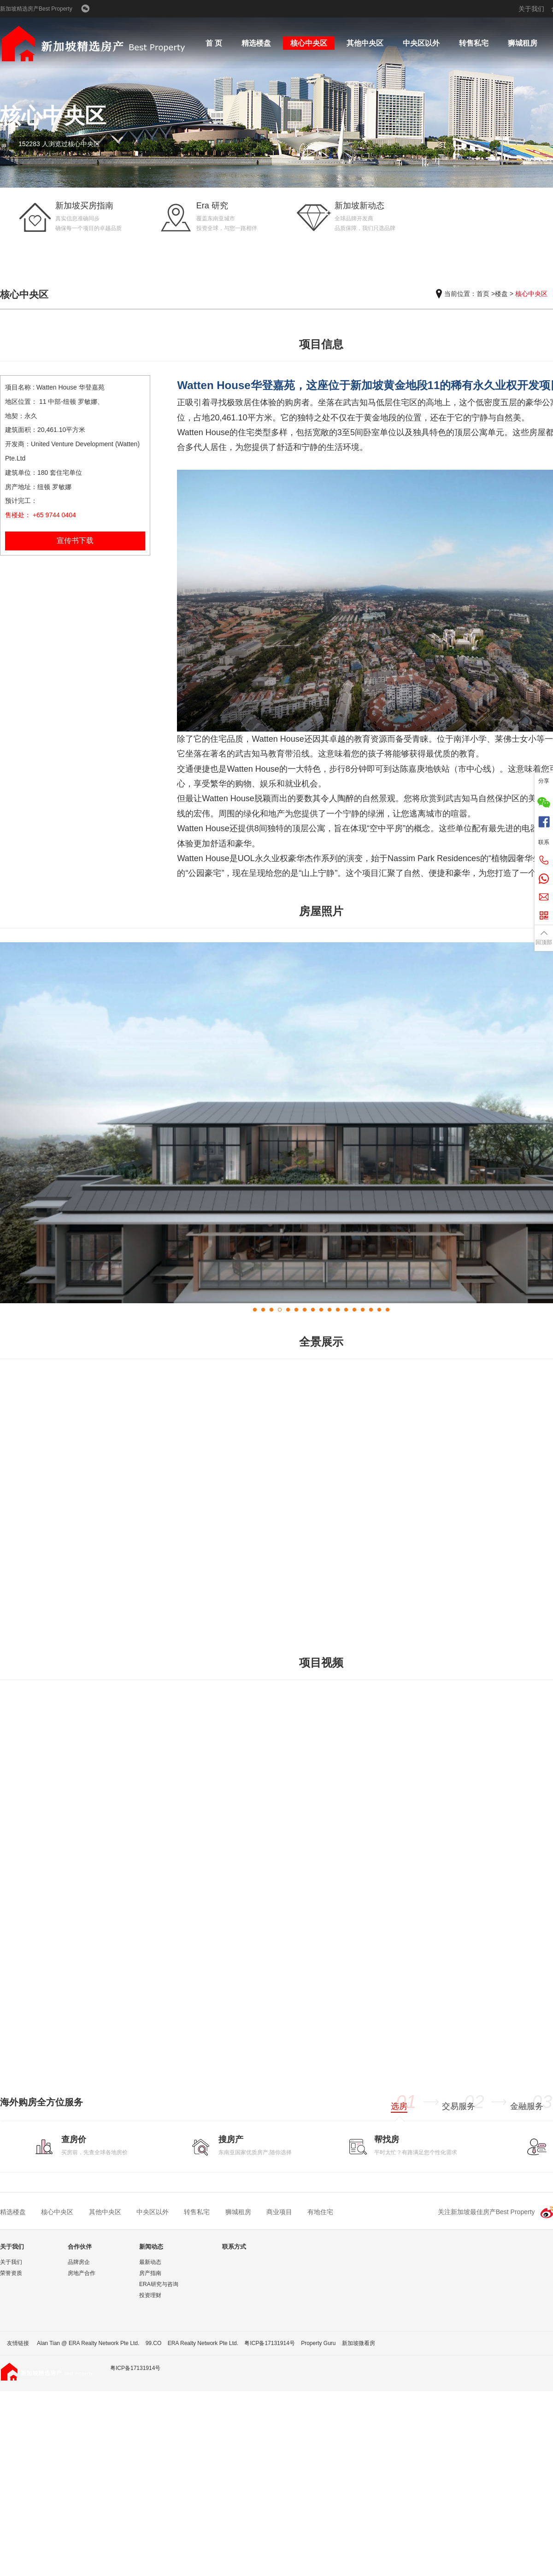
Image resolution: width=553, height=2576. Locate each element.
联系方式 (234, 2246)
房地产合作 (81, 2273)
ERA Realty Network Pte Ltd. (203, 2343)
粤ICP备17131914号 (269, 2343)
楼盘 (501, 293)
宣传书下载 (75, 540)
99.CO (154, 2343)
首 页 (214, 43)
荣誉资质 (11, 2273)
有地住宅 (320, 2212)
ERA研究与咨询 (158, 2284)
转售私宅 (473, 43)
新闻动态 (151, 2246)
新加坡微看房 (358, 2343)
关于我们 (531, 8)
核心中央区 (308, 43)
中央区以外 (421, 43)
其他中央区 (365, 43)
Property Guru (318, 2343)
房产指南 (150, 2273)
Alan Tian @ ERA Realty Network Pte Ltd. (88, 2343)
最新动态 (150, 2262)
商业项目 (279, 2212)
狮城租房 (522, 43)
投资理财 (150, 2295)
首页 (483, 293)
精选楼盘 (256, 43)
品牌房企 (79, 2262)
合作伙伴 (80, 2246)
